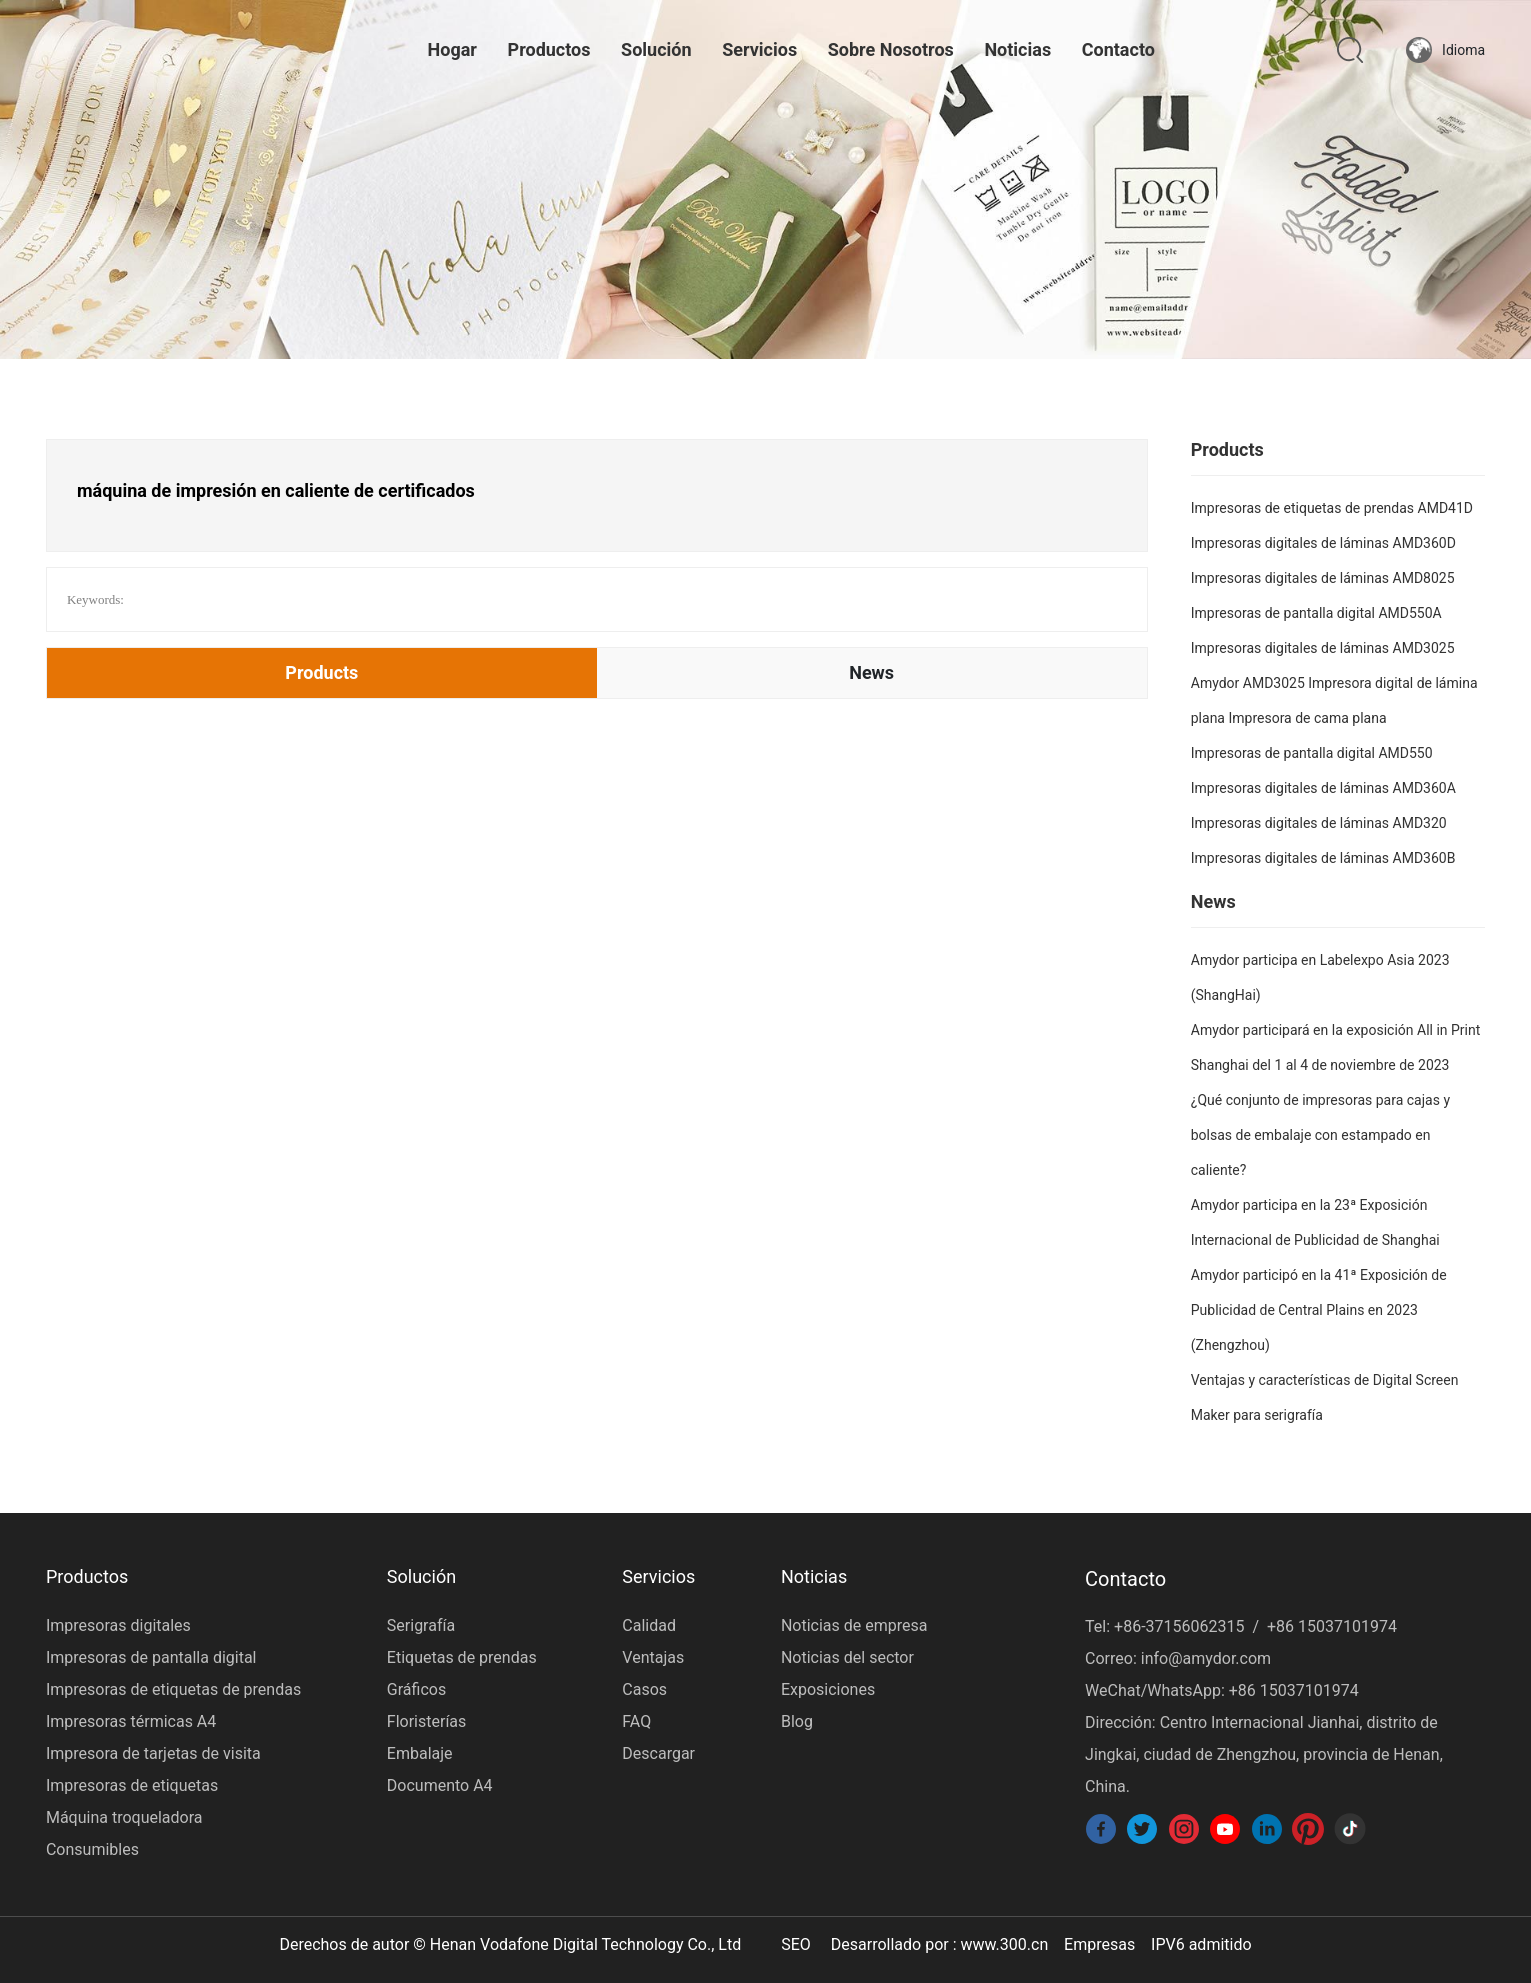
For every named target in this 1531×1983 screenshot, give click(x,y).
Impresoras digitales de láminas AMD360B (1323, 858)
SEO (796, 1944)
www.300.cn (1004, 1944)
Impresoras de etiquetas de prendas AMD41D (1332, 508)
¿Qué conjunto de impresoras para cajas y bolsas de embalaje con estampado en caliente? (1320, 1135)
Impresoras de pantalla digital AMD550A (1316, 613)
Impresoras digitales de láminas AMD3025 (1323, 648)
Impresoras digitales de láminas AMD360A (1323, 788)
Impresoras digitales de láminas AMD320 (1319, 823)
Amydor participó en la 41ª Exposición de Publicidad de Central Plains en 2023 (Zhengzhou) (1319, 1310)
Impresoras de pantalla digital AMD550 (1312, 753)
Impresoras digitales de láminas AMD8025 (1323, 578)
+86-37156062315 (1179, 1626)
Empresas (1099, 1944)
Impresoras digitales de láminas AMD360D (1323, 543)
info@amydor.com (1206, 1658)
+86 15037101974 (1332, 1626)
